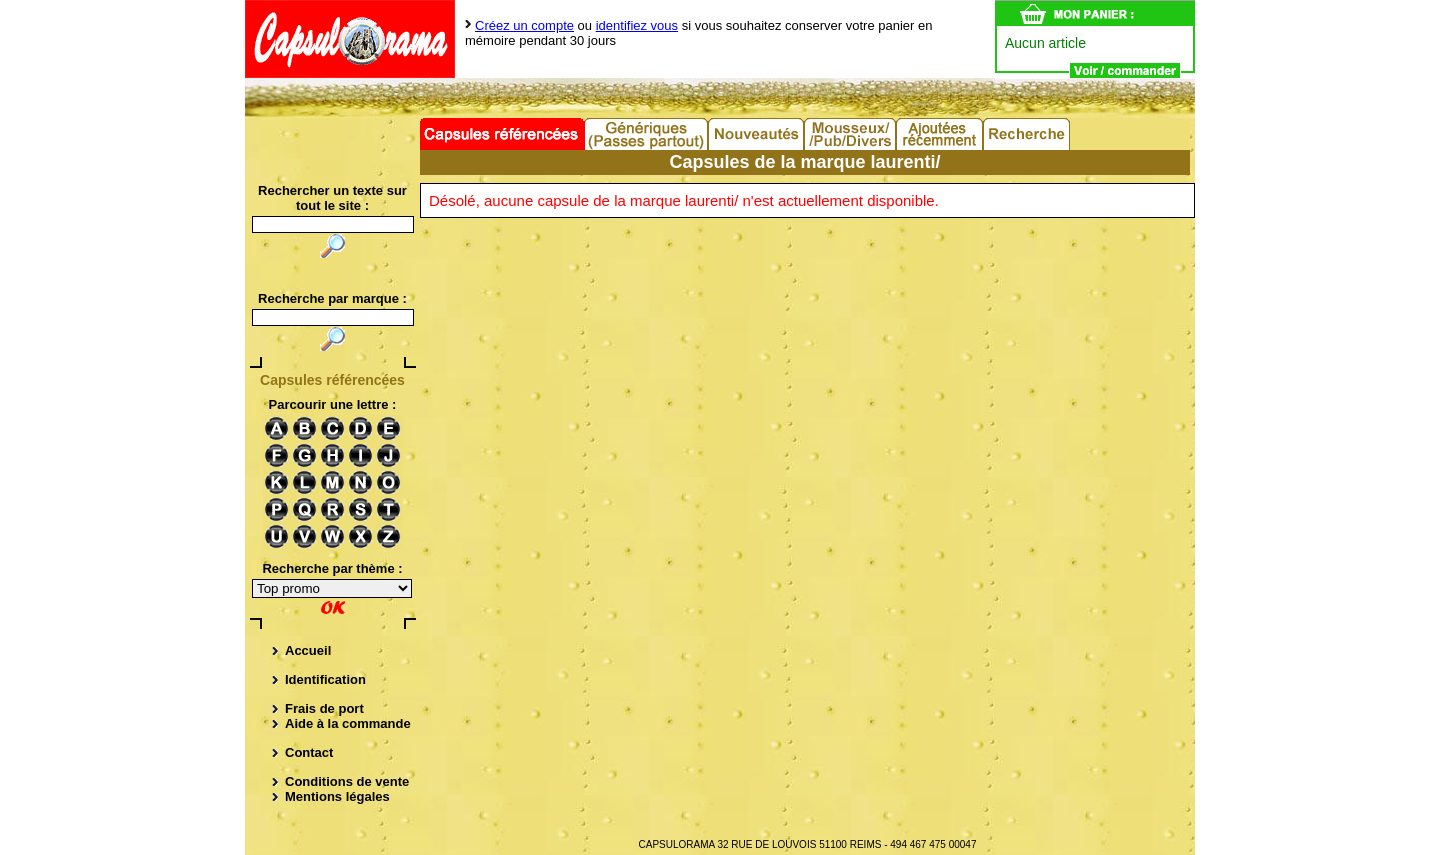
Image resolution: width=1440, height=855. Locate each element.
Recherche (1027, 134)
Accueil (308, 650)
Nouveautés (757, 134)
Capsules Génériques (647, 134)
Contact (309, 752)
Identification (325, 679)
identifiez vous (637, 25)
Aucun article (1045, 43)
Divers (851, 134)
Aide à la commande (348, 723)
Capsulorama (350, 39)
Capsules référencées (502, 134)
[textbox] (333, 317)
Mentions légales (337, 796)
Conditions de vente (347, 781)
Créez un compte (524, 25)
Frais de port (324, 708)
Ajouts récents (940, 134)
